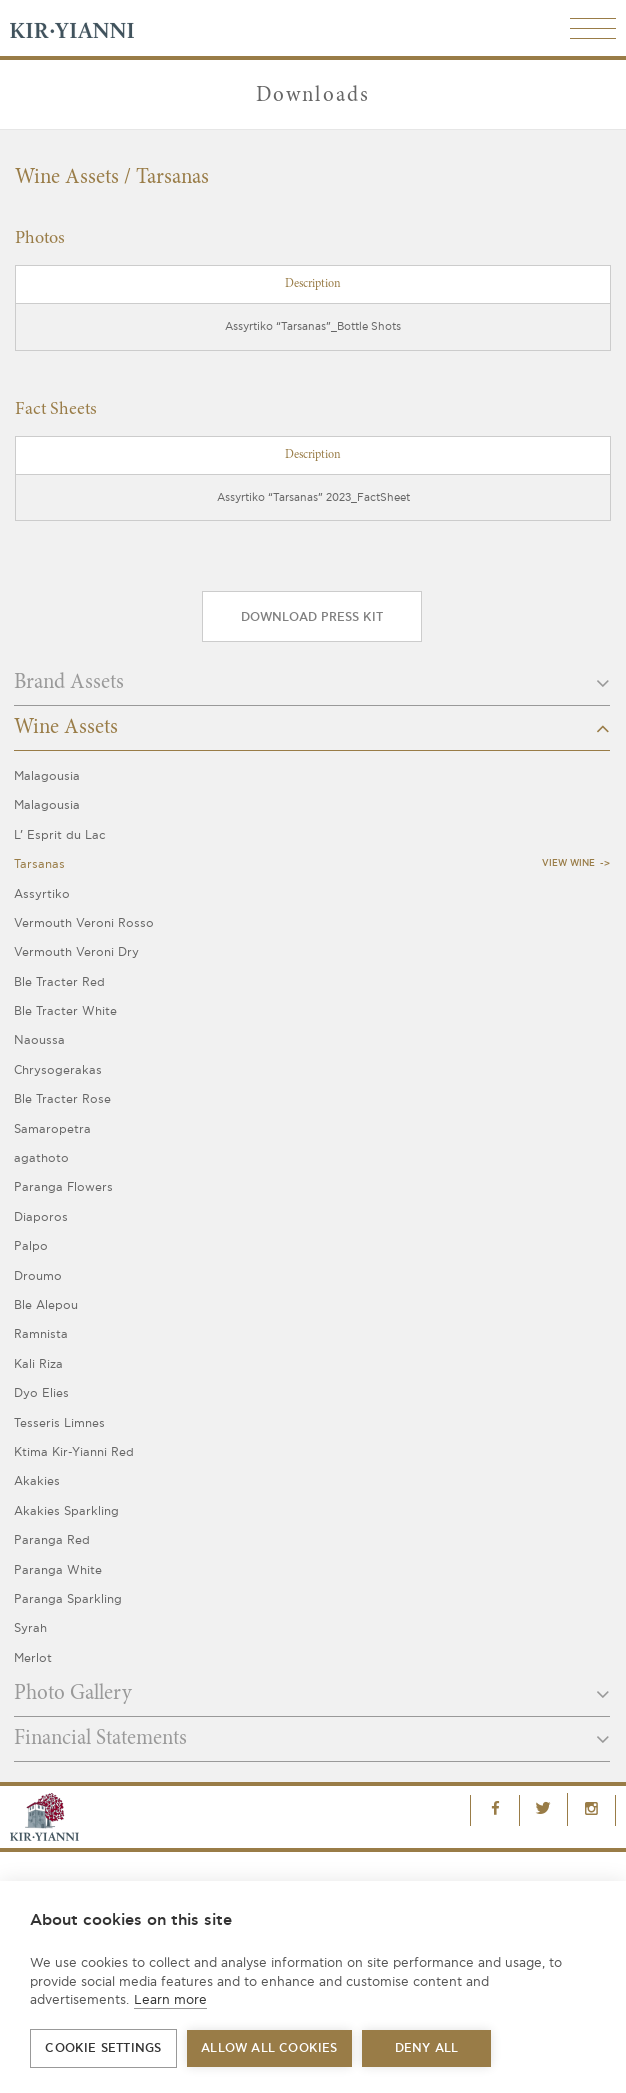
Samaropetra (52, 1129)
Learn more (170, 2000)
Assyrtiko (42, 894)
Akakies (37, 1481)
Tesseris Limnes (59, 1423)
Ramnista (41, 1334)
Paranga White (58, 1570)
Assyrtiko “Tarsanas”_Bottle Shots (313, 326)
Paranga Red (52, 1540)
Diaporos (41, 1217)
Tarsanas (39, 864)
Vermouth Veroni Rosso (84, 923)
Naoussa (39, 1040)
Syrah (30, 1628)
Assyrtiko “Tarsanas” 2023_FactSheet (313, 497)
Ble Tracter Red (59, 982)
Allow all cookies (269, 2048)
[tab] (312, 689)
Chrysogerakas (58, 1070)
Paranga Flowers (63, 1187)
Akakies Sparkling (66, 1511)
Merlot (33, 1658)
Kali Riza (38, 1364)
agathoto (41, 1158)
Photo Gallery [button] (312, 1694)
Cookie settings (103, 2048)
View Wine (568, 863)
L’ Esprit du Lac (60, 835)
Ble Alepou (46, 1305)
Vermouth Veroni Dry (76, 952)
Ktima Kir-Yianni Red (74, 1452)
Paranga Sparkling (68, 1599)
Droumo (38, 1276)
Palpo (31, 1246)
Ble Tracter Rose (62, 1099)
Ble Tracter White (65, 1011)
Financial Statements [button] (312, 1739)
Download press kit (312, 617)
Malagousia (47, 776)
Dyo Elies (41, 1393)
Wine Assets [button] (312, 728)
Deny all (427, 2048)
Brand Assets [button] (312, 683)
